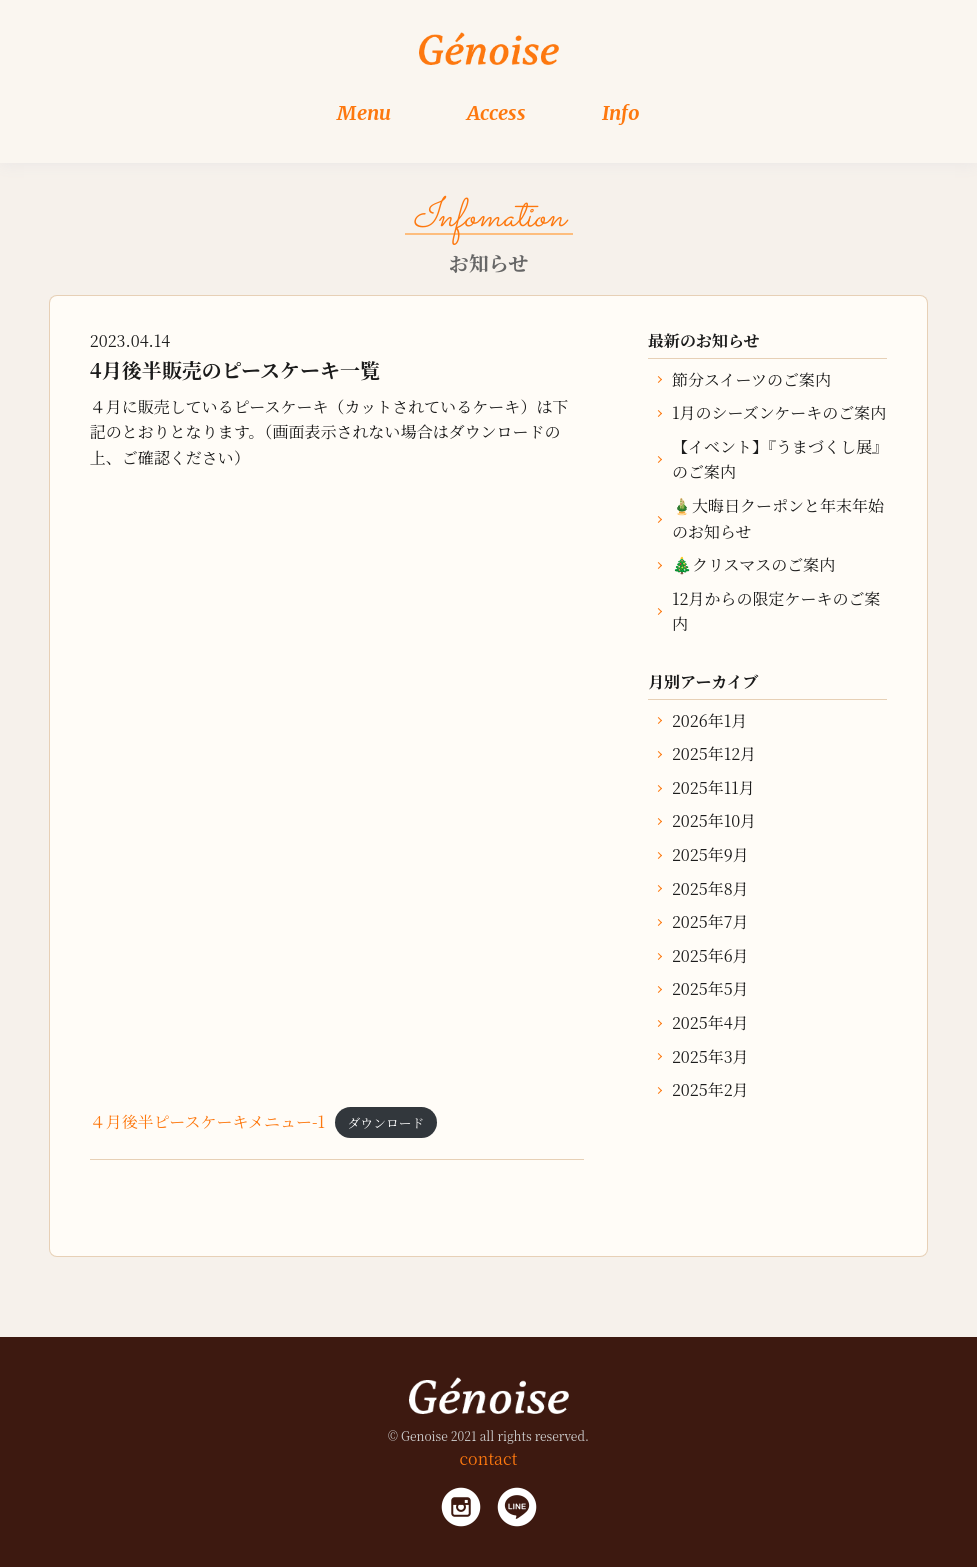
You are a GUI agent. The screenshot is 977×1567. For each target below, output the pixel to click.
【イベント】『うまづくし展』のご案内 (776, 459)
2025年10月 (714, 820)
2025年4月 (710, 1022)
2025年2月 (710, 1089)
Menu (364, 112)
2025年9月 (710, 854)
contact (489, 1458)
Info (621, 112)
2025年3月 (710, 1056)
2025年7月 (710, 921)
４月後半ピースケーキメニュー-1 (207, 1121)
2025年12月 (714, 753)
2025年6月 (710, 955)
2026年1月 (709, 720)
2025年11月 (713, 787)
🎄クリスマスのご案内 (753, 564)
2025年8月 (710, 888)
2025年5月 (710, 988)
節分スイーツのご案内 (751, 379)
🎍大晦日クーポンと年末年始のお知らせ (778, 518)
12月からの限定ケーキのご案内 (776, 611)
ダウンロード (386, 1122)
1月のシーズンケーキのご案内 (779, 412)
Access (496, 112)
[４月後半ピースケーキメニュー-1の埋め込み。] (337, 786)
